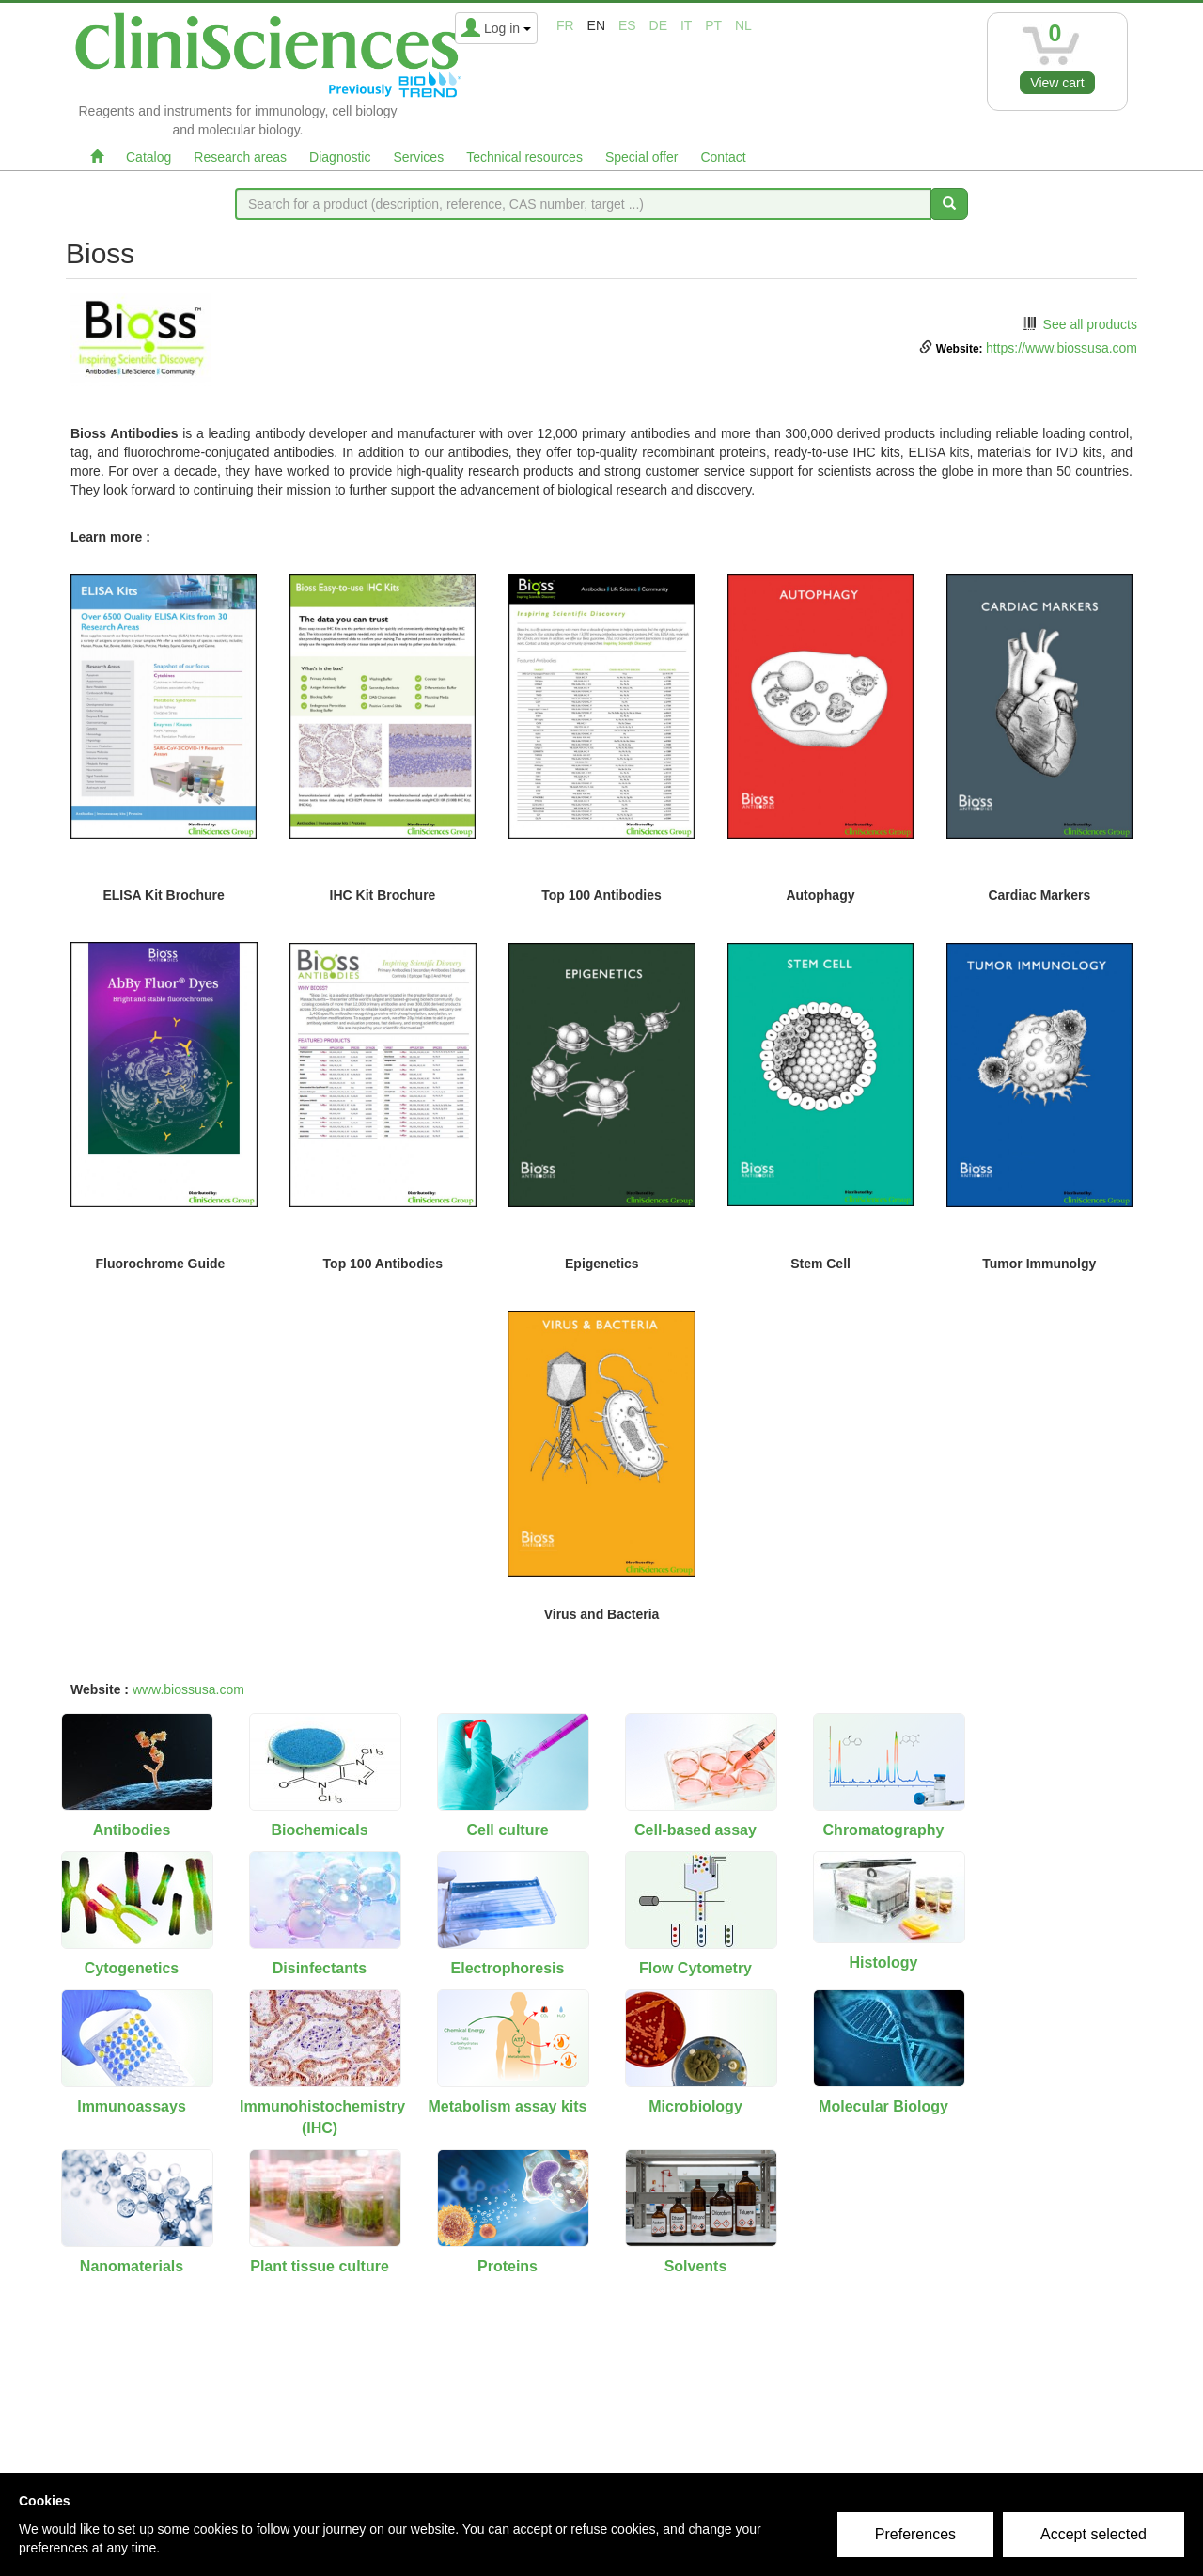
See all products (1090, 324)
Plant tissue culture (319, 2266)
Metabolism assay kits (508, 2106)
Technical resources (524, 157)
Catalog (148, 157)
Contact (722, 157)
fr (565, 25)
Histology (884, 1963)
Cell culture (507, 1830)
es (627, 25)
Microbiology (695, 2106)
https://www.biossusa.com (1061, 347)
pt (713, 25)
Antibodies (132, 1830)
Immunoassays (131, 2106)
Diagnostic (339, 157)
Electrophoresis (508, 1968)
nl (743, 25)
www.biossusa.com (188, 1689)
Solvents (695, 2266)
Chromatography (884, 1830)
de (658, 25)
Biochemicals (319, 1830)
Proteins (507, 2266)
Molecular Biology (883, 2106)
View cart (1057, 82)
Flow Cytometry (695, 1968)
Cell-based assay (695, 1830)
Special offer (642, 157)
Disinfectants (320, 1968)
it (686, 25)
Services (418, 157)
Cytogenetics (132, 1968)
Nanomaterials (131, 2266)
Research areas (240, 157)
